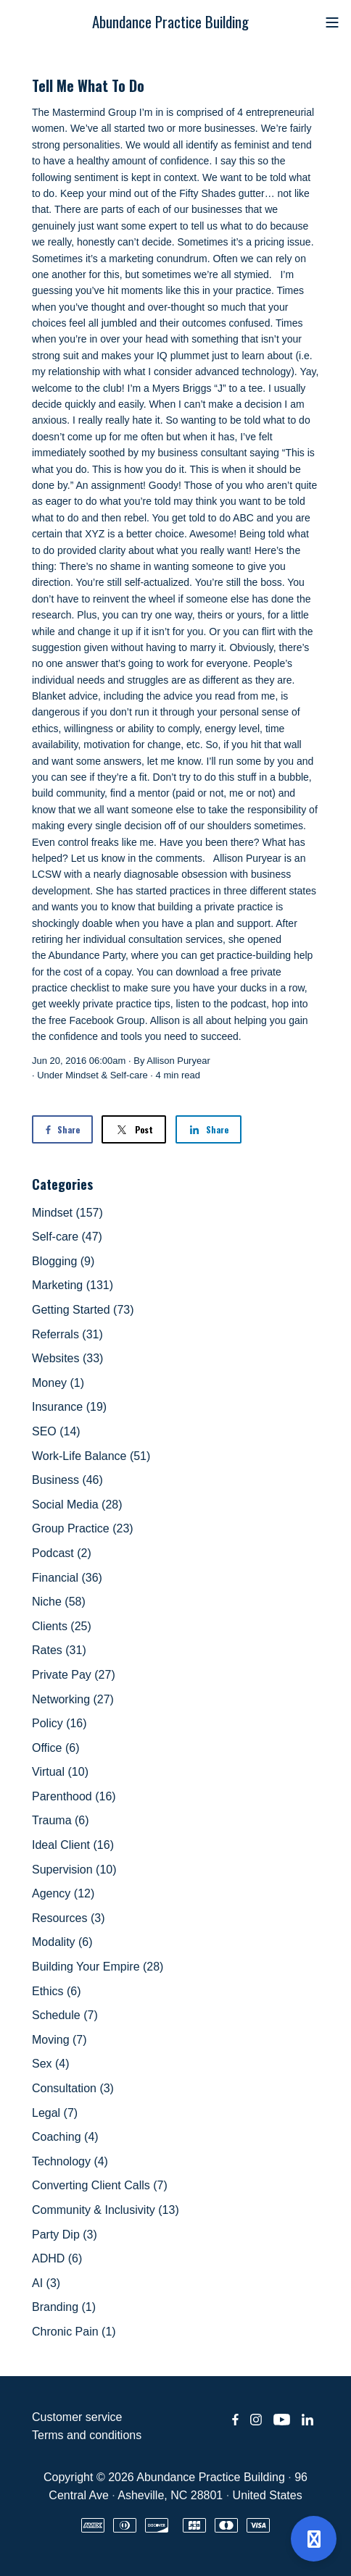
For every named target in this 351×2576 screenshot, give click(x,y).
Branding (64, 2307)
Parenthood (74, 1796)
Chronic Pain (74, 2331)
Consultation (73, 2088)
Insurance (69, 1407)
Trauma (60, 1820)
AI (46, 2283)
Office (56, 1748)
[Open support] (313, 2539)
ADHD (57, 2258)
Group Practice (82, 1528)
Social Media (77, 1504)
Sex (51, 2063)
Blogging (63, 1261)
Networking (73, 1699)
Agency (63, 1893)
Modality (62, 1942)
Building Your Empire (97, 1966)
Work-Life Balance (91, 1456)
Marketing (72, 1285)
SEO (56, 1431)
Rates (59, 1650)
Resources (68, 1918)
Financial (67, 1578)
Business (67, 1480)
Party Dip (64, 2234)
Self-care (129, 1075)
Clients (61, 1626)
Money (58, 1383)
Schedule (65, 2015)
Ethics (56, 1991)
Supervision (74, 1869)
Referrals (67, 1334)
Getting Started (83, 1310)
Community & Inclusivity (105, 2210)
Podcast (61, 1553)
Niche (59, 1601)
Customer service (77, 2417)
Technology (70, 2161)
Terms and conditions (86, 2435)
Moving (59, 2040)
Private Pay (73, 1675)
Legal (55, 2113)
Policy (59, 1723)
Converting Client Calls (100, 2185)
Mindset (82, 1075)
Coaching (65, 2137)
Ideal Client (73, 1845)
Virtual (60, 1772)
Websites (67, 1358)
